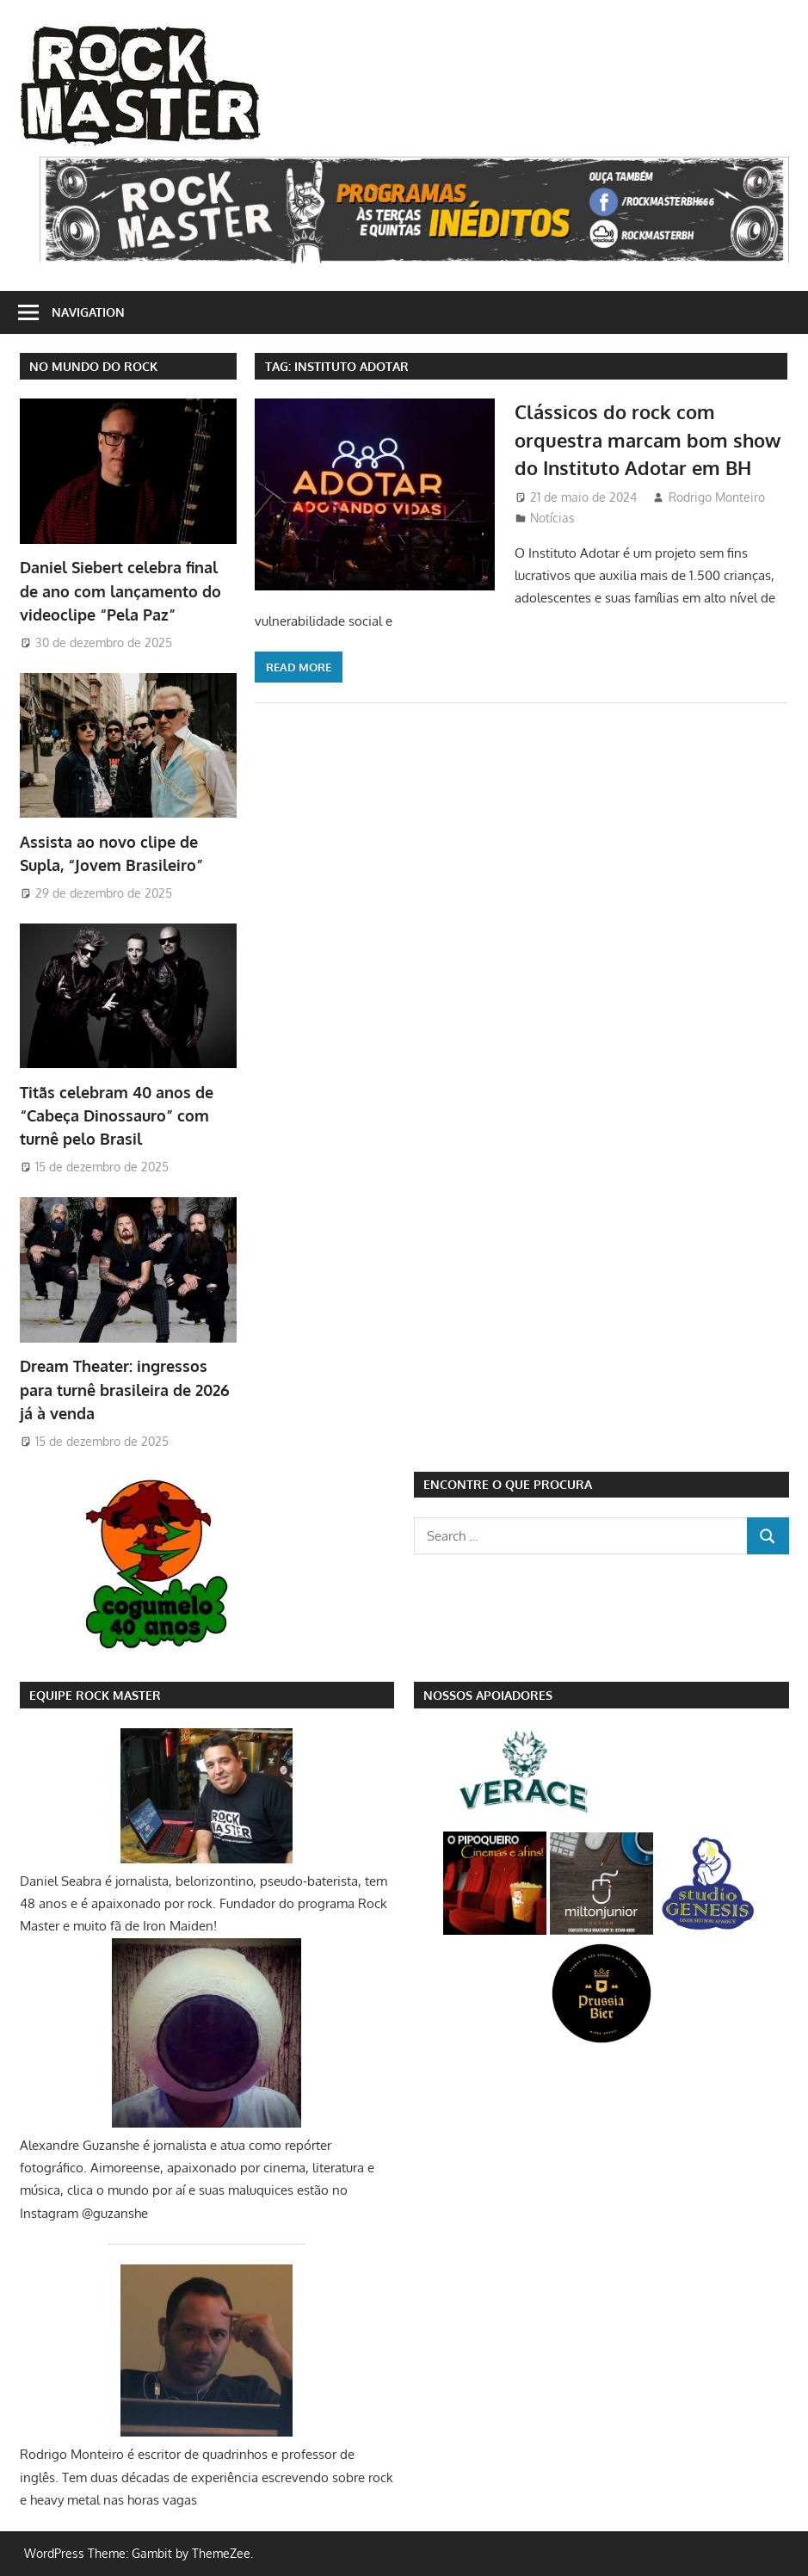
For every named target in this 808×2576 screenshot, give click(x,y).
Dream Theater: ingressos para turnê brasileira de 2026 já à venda (125, 1389)
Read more (298, 667)
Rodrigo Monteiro (717, 497)
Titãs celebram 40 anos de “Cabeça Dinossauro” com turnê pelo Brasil (116, 1116)
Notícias (552, 517)
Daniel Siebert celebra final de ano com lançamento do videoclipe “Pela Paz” (120, 591)
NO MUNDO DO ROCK (93, 366)
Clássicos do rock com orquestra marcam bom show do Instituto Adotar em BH (647, 439)
